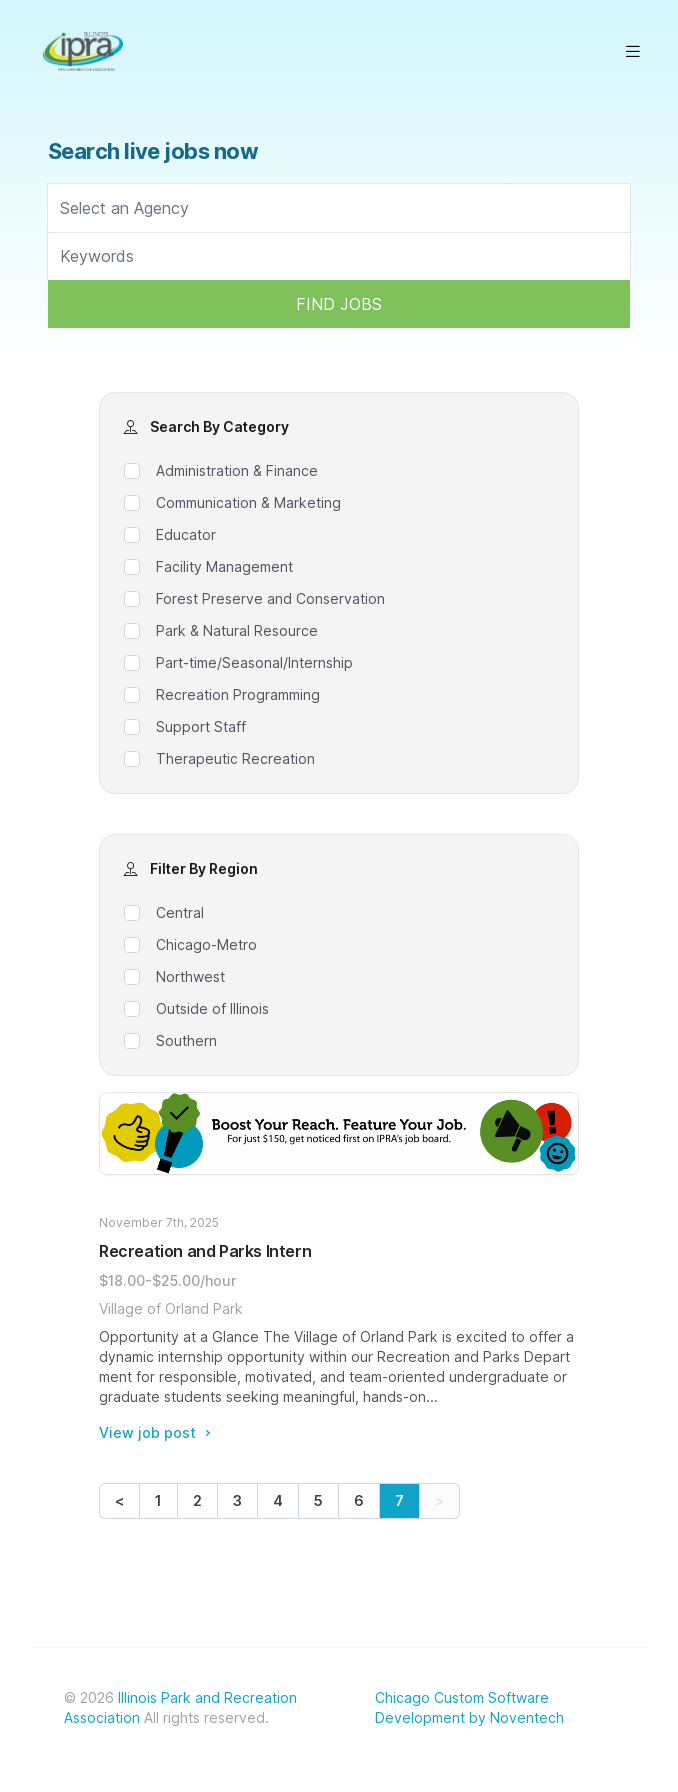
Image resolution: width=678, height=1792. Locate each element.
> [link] (439, 1500)
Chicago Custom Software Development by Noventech (469, 1707)
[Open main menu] (633, 51)
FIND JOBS (339, 304)
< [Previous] (119, 1500)
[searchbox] (339, 208)
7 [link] (399, 1500)
